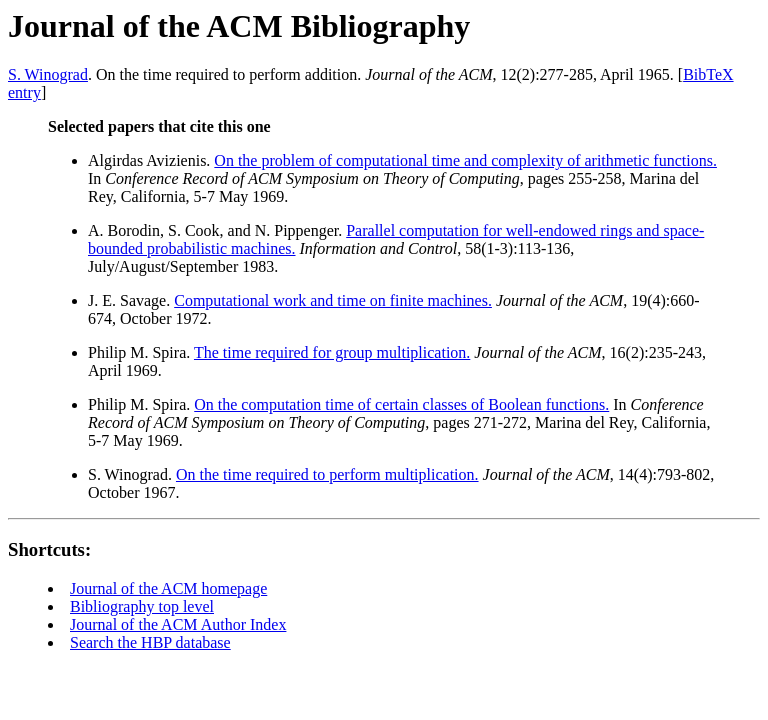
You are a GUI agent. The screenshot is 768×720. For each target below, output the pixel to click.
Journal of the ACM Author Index (178, 624)
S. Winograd (48, 74)
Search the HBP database (150, 642)
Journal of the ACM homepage (168, 588)
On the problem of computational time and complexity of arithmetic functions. (465, 160)
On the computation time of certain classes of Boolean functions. (401, 404)
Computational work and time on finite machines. (333, 300)
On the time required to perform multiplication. (327, 474)
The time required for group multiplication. (332, 352)
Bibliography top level (142, 606)
